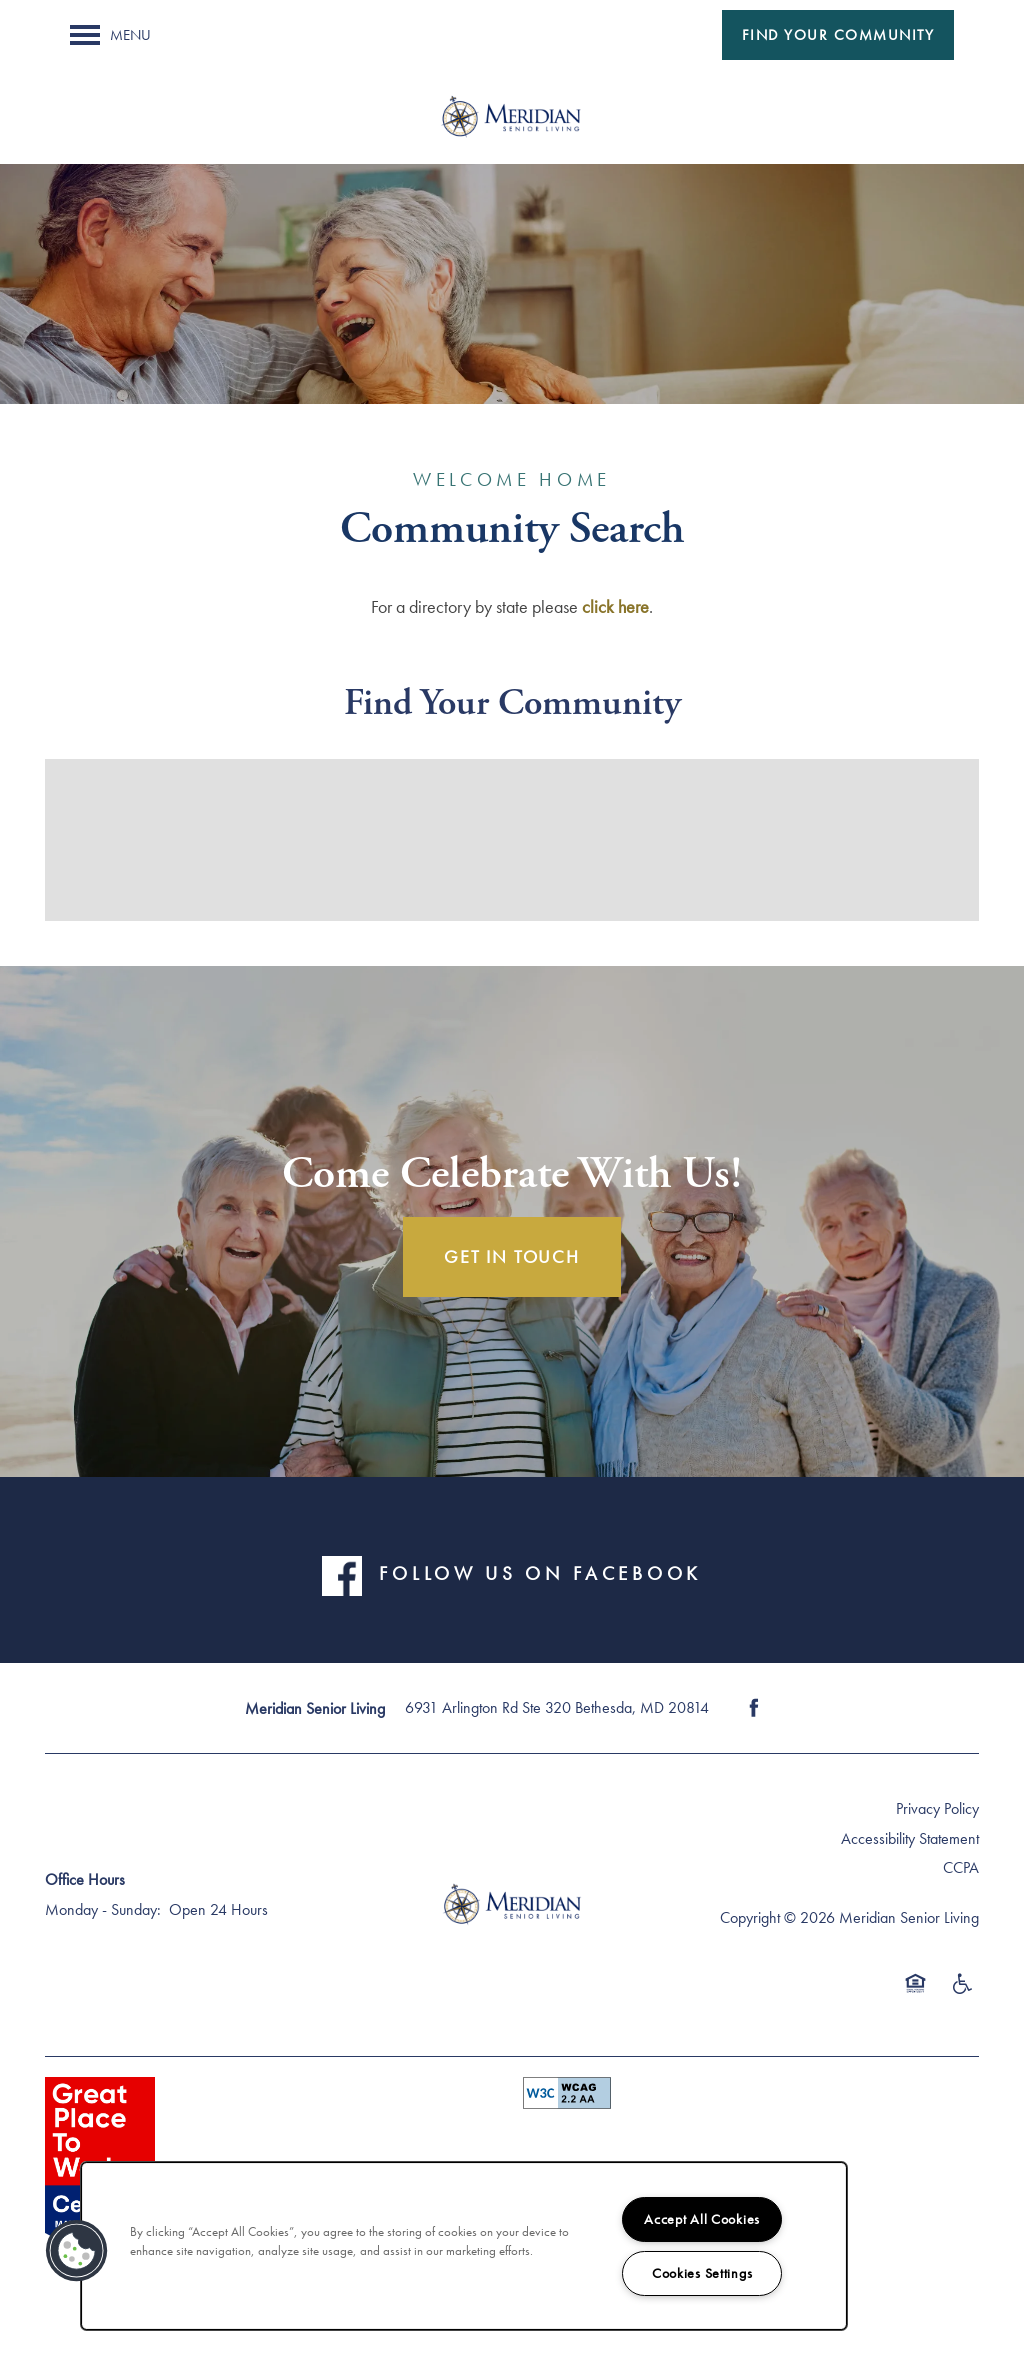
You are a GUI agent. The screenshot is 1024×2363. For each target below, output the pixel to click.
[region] (464, 2246)
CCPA (961, 1867)
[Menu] (110, 35)
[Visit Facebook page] (754, 1708)
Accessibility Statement (910, 1838)
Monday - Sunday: (103, 1909)
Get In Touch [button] (512, 1256)
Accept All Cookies (702, 2219)
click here (615, 606)
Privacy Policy (937, 1808)
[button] (838, 35)
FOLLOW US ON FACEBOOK (540, 1574)
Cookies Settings (702, 2273)
